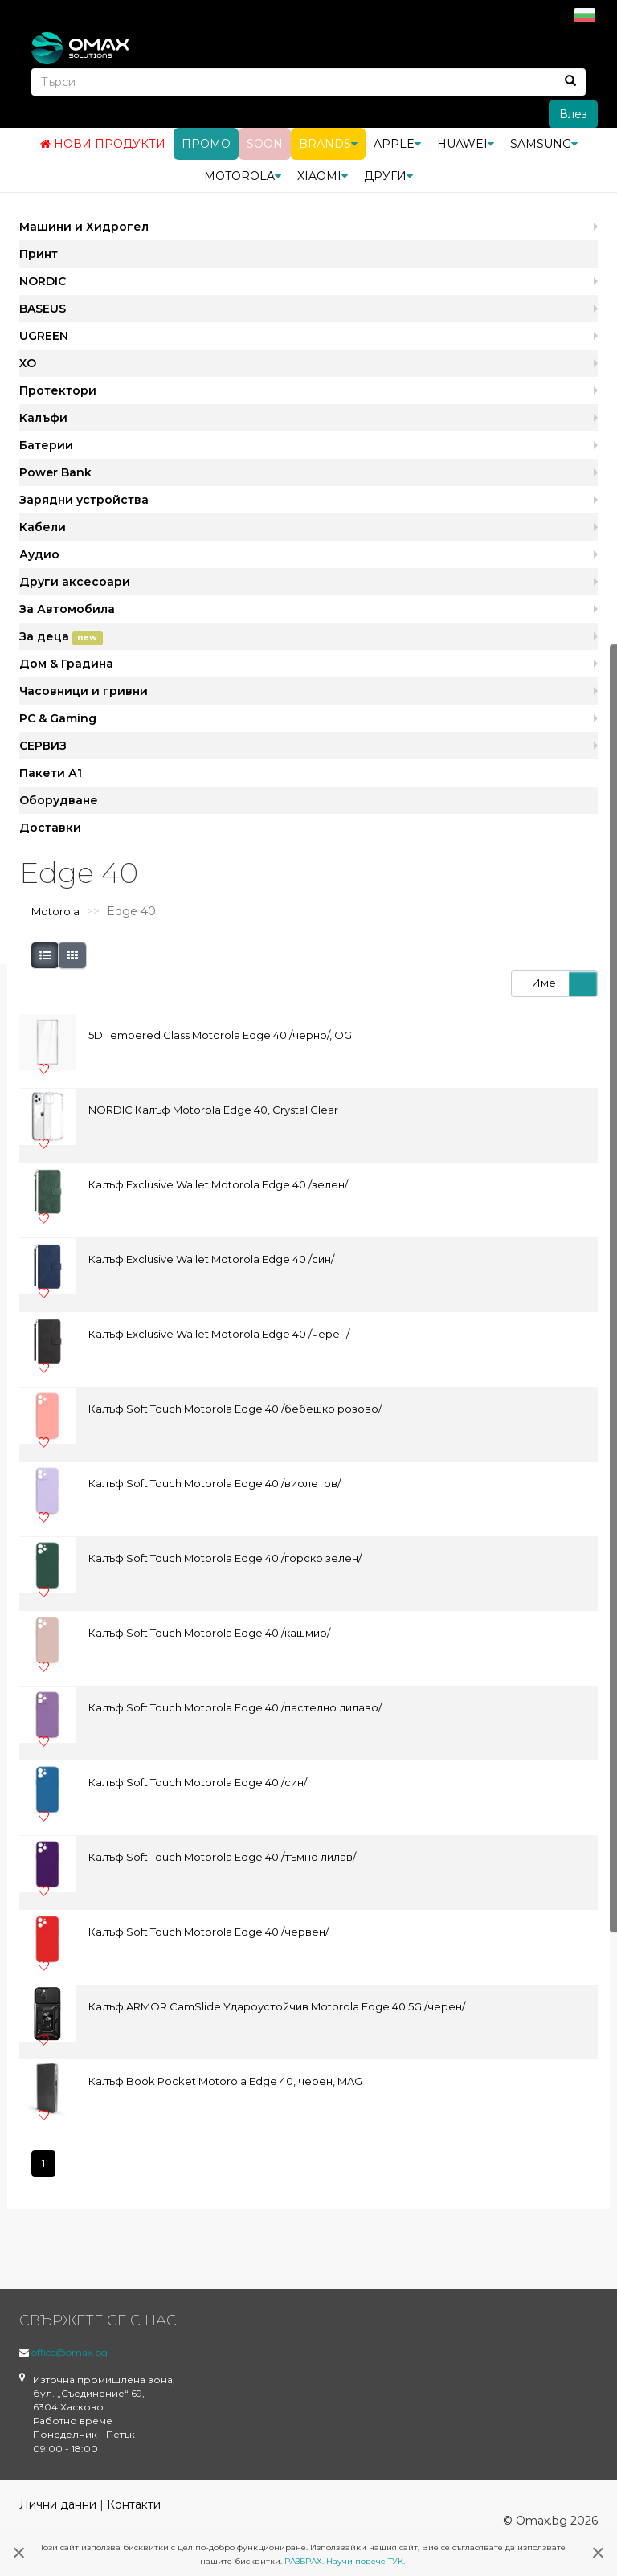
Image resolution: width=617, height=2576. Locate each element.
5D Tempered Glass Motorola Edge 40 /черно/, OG (220, 1034)
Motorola (55, 911)
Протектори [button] (57, 389)
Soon (265, 143)
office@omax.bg (69, 2351)
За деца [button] (61, 636)
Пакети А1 (50, 772)
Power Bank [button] (55, 471)
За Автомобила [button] (67, 608)
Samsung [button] (544, 143)
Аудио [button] (39, 553)
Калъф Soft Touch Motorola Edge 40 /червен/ (208, 1931)
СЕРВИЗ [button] (43, 745)
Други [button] (388, 175)
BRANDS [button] (328, 143)
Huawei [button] (465, 143)
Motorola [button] (242, 175)
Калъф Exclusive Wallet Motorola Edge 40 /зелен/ (218, 1184)
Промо (206, 143)
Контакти (134, 2503)
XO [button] (27, 362)
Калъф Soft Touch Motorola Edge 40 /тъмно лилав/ (222, 1856)
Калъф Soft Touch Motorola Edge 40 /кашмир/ (209, 1632)
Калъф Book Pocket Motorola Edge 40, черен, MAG (225, 2081)
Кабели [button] (42, 526)
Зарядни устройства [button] (84, 499)
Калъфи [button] (43, 417)
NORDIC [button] (42, 280)
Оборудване (58, 799)
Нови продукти (102, 143)
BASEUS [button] (42, 308)
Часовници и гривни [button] (83, 690)
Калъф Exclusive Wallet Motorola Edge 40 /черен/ (218, 1333)
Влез (573, 113)
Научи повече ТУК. (365, 2561)
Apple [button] (397, 143)
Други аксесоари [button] (74, 581)
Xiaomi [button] (322, 175)
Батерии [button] (46, 444)
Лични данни (57, 2503)
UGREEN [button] (43, 335)
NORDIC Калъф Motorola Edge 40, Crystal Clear (213, 1109)
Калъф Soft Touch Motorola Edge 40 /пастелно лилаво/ (235, 1707)
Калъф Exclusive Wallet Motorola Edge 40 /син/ (211, 1259)
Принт (38, 253)
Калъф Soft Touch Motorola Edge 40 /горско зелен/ (225, 1558)
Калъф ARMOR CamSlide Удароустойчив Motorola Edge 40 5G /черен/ (276, 2006)
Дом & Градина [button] (66, 663)
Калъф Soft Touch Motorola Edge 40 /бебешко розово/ (235, 1408)
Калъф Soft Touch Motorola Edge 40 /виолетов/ (214, 1483)
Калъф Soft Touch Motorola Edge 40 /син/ (197, 1782)
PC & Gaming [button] (57, 717)
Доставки (50, 827)
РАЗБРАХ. (304, 2561)
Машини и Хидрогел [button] (84, 226)
